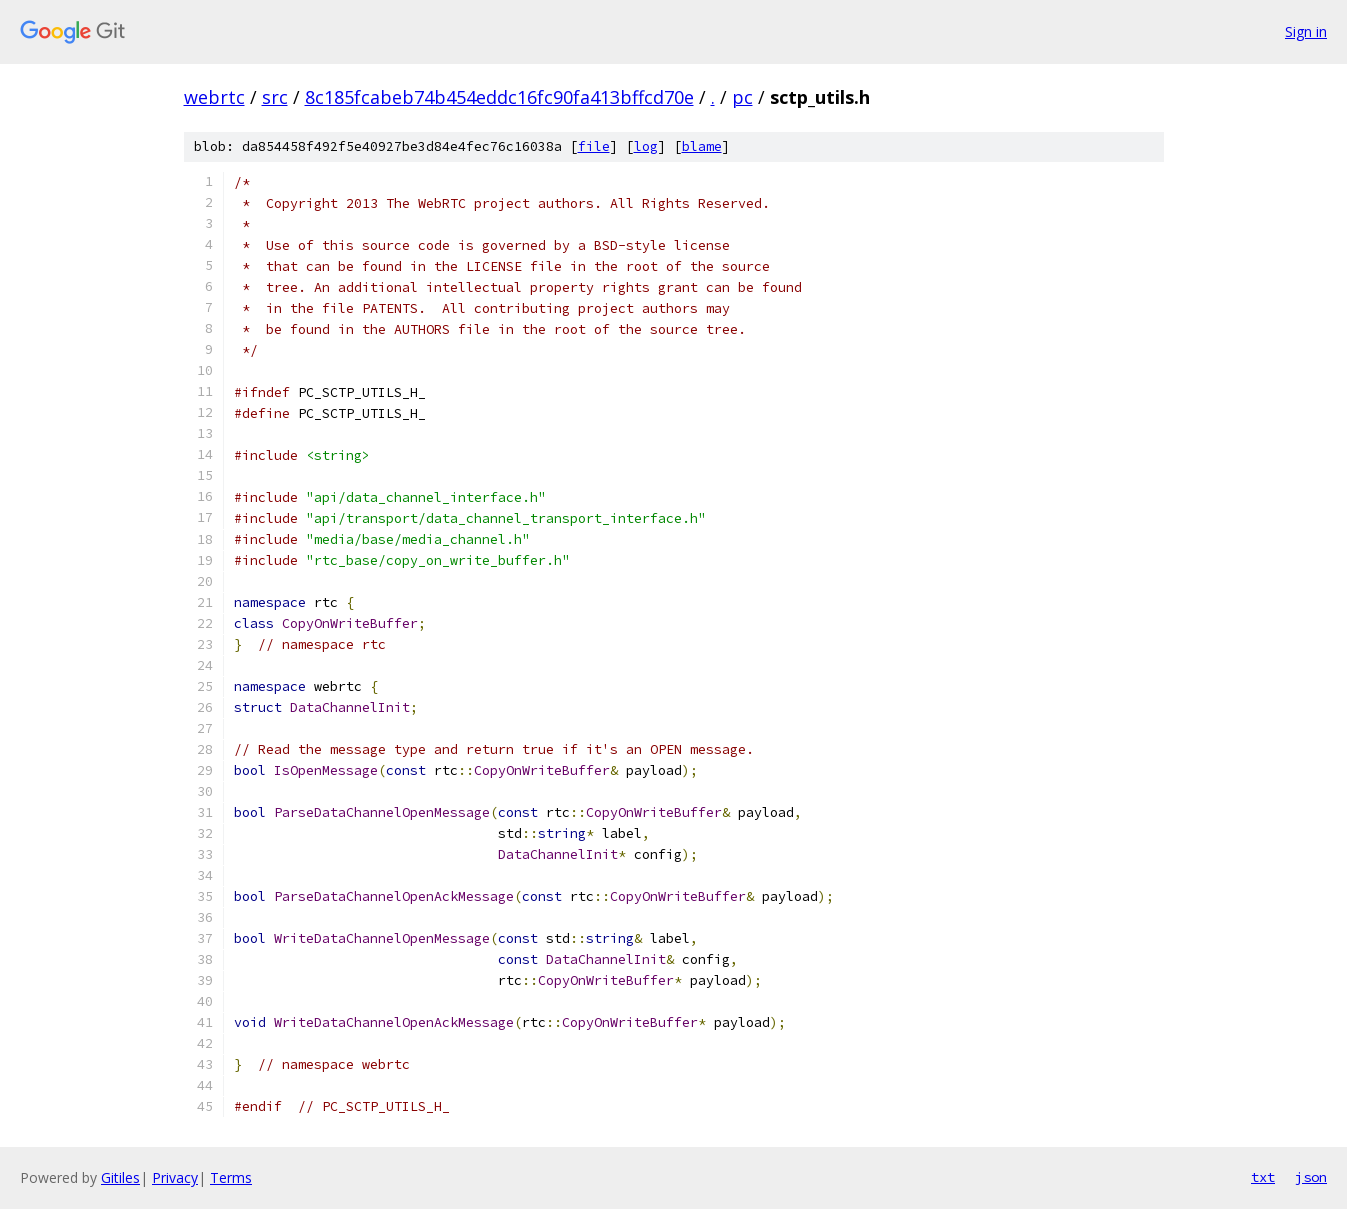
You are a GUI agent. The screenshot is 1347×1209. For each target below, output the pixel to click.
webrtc (214, 97)
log (646, 146)
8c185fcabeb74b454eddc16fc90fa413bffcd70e (499, 97)
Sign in (1306, 31)
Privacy (175, 1177)
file (594, 146)
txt (1263, 1177)
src (275, 97)
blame (702, 146)
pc (742, 97)
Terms (231, 1177)
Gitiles (120, 1177)
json (1311, 1177)
